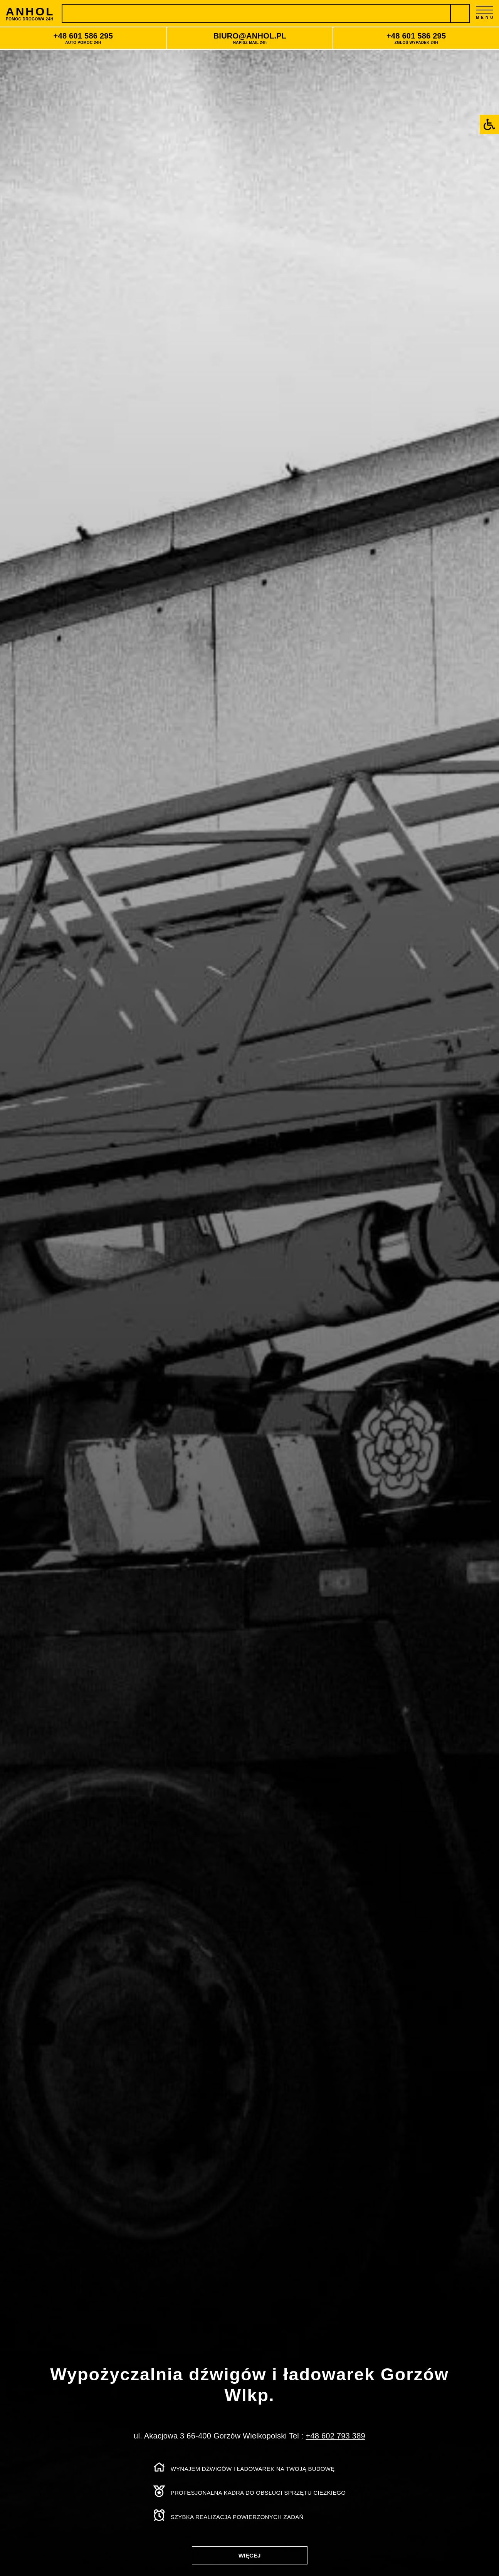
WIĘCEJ (250, 2555)
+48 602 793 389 (335, 2436)
